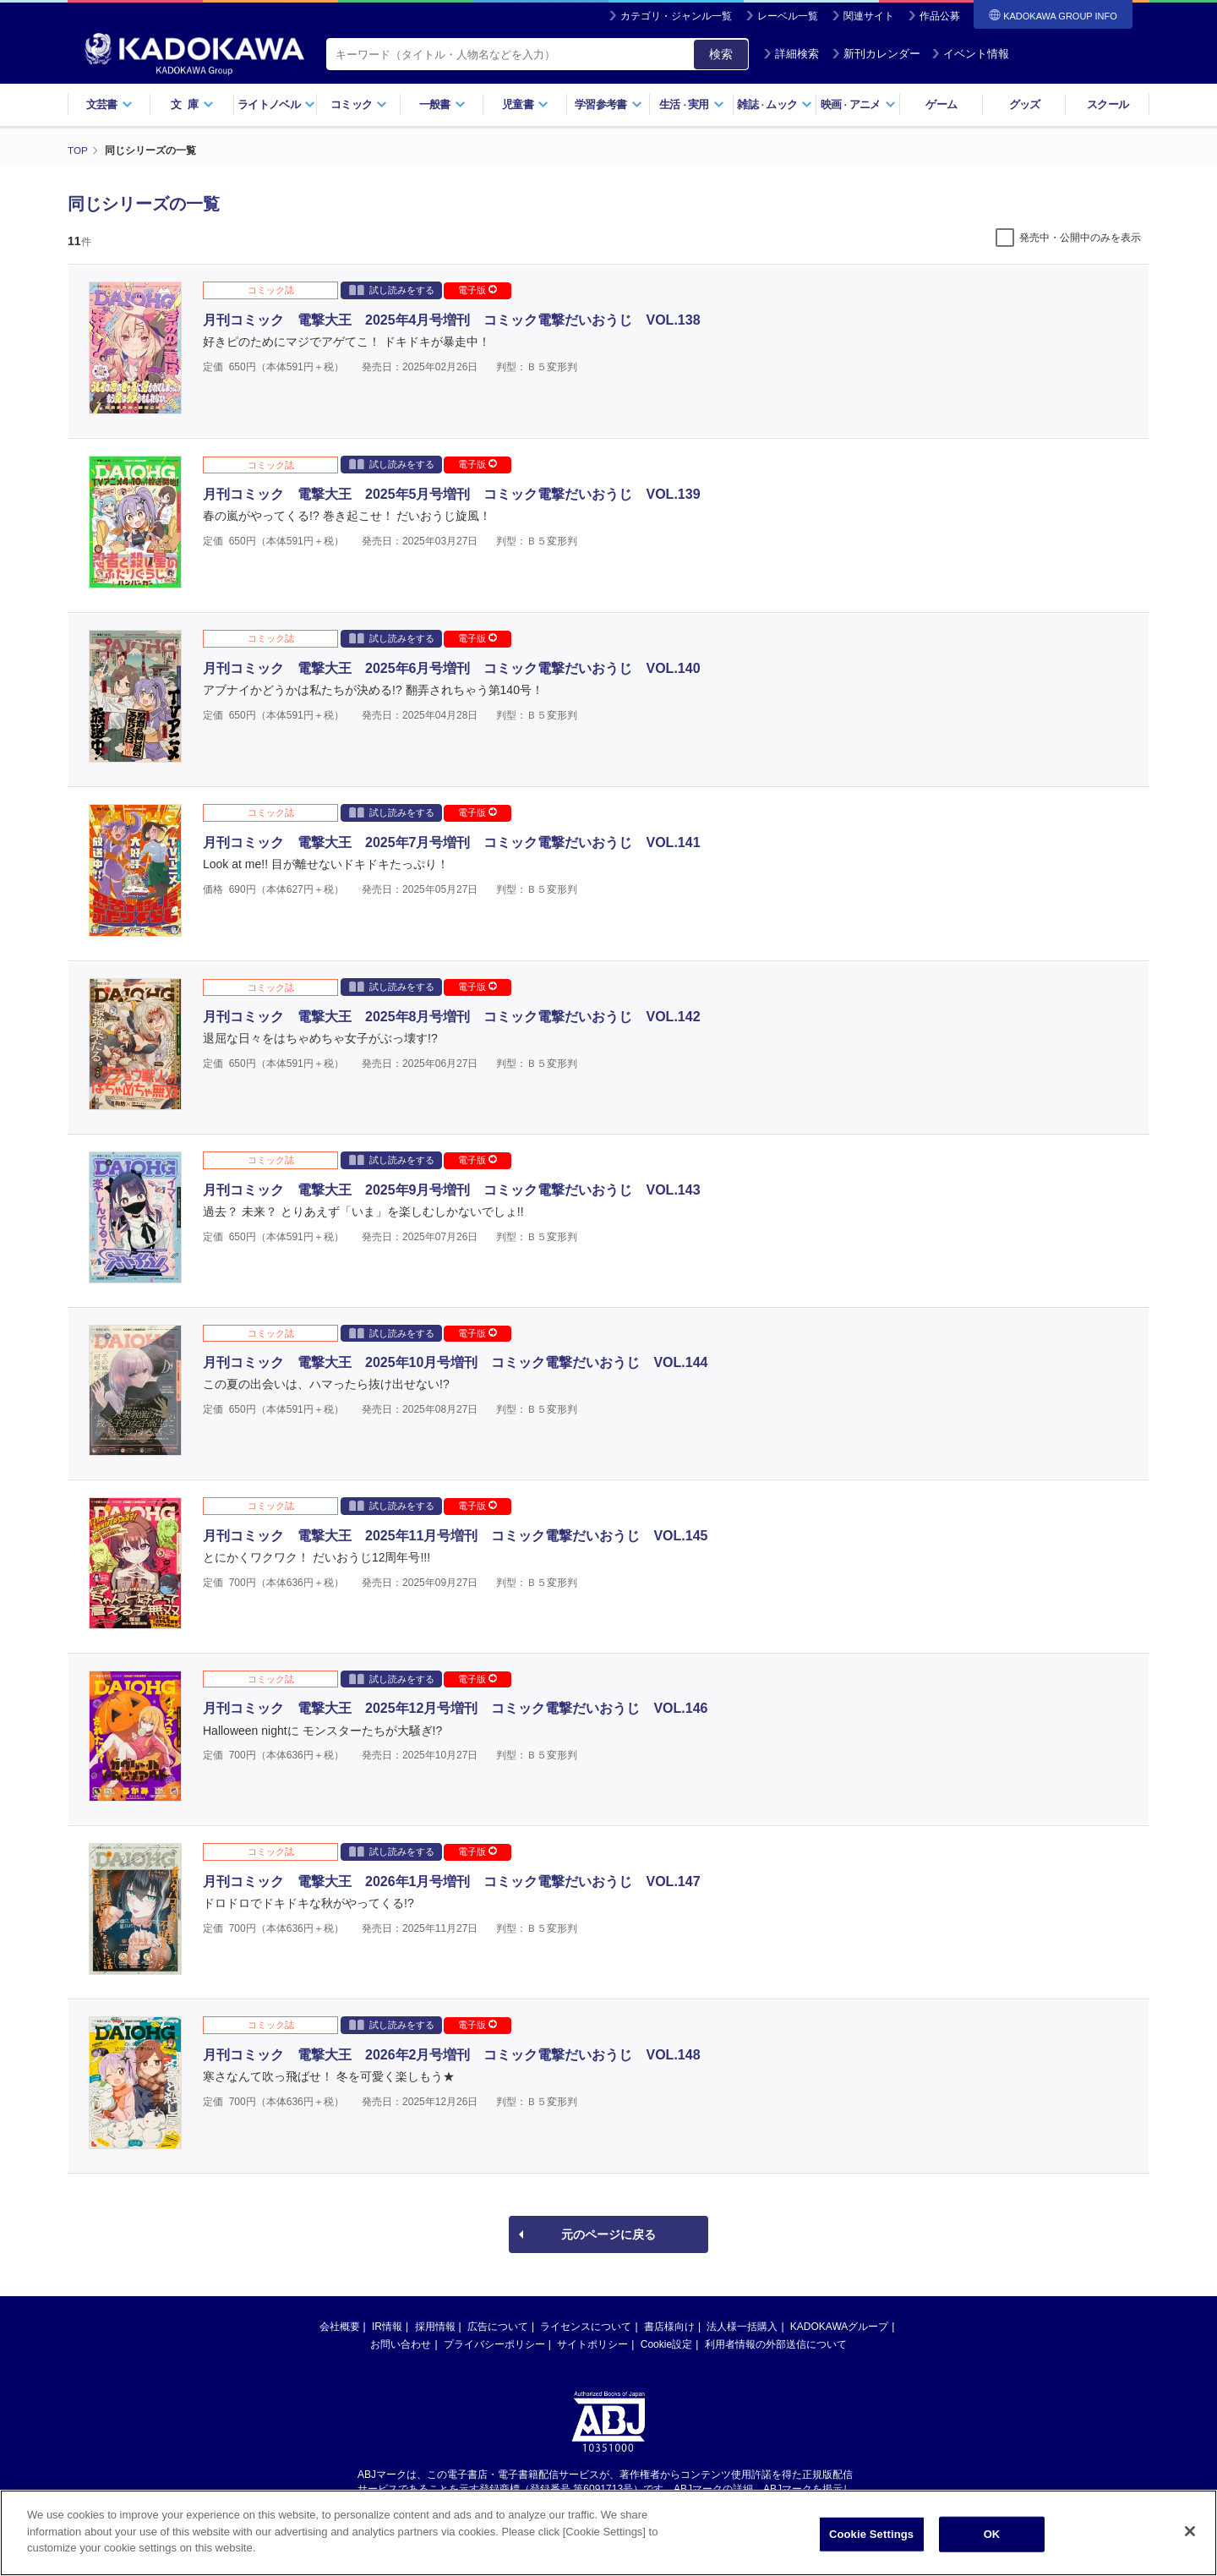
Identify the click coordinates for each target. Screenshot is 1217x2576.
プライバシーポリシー (494, 2344)
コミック (358, 104)
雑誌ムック (774, 104)
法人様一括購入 (742, 2327)
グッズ (1024, 104)
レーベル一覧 (787, 16)
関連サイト (868, 16)
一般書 (442, 104)
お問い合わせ (400, 2344)
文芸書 (109, 104)
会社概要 (339, 2327)
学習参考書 (608, 104)
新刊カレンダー (876, 53)
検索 (721, 54)
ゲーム (941, 104)
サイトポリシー (592, 2344)
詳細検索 (791, 53)
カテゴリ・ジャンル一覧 (676, 16)
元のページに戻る (608, 2234)
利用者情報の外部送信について (776, 2344)
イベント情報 (970, 53)
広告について (497, 2327)
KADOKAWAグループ (839, 2327)
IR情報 (387, 2327)
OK (992, 2534)
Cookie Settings (871, 2534)
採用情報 (435, 2327)
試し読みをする (391, 289)
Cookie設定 (666, 2344)
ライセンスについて (585, 2327)
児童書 (525, 104)
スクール (1107, 104)
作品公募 (940, 16)
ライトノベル (276, 104)
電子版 (477, 290)
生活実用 (691, 104)
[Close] (1190, 2531)
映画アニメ (858, 104)
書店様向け (669, 2327)
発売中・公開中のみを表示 (1080, 237)
